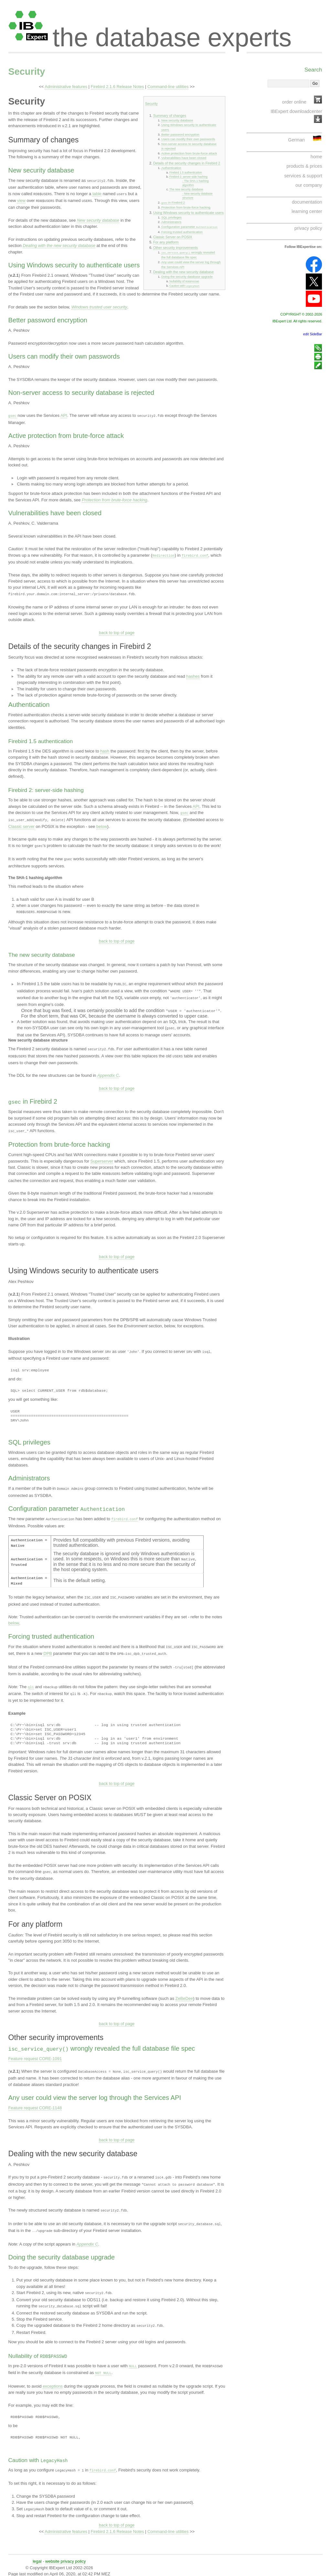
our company (308, 185)
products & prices (304, 166)
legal (37, 2553)
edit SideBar (312, 334)
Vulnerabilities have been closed (183, 158)
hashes (193, 674)
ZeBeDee (184, 1993)
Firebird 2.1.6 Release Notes (117, 86)
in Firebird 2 (173, 202)
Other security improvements (175, 247)
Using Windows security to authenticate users (188, 212)
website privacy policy (65, 2553)
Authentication (171, 168)
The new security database (186, 189)
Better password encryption (180, 134)
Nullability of (184, 280)
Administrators (171, 221)
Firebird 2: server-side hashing (188, 176)
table (96, 193)
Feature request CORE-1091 (35, 2053)
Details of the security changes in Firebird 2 (186, 163)
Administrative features (66, 86)
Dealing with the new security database (183, 271)
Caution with (184, 284)
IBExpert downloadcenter (296, 111)
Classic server (21, 823)
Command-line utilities (167, 86)
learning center (307, 211)
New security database (177, 120)
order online (294, 102)
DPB (47, 1647)
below (101, 823)
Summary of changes (169, 115)
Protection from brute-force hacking (185, 207)
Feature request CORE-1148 (35, 2102)
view (21, 199)
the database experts (172, 31)
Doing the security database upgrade (187, 275)
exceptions (53, 2377)
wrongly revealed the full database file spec (188, 254)
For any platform (166, 241)
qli (31, 1680)
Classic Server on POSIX (172, 236)
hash (104, 749)
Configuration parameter (189, 226)
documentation (307, 202)
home (316, 156)
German (296, 139)
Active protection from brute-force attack (189, 153)
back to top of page (116, 630)
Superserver (102, 1155)
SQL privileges (171, 217)
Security (26, 71)
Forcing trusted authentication (182, 231)
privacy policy (308, 228)
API (63, 414)
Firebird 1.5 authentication (185, 172)
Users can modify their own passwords (188, 139)
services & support (303, 175)
